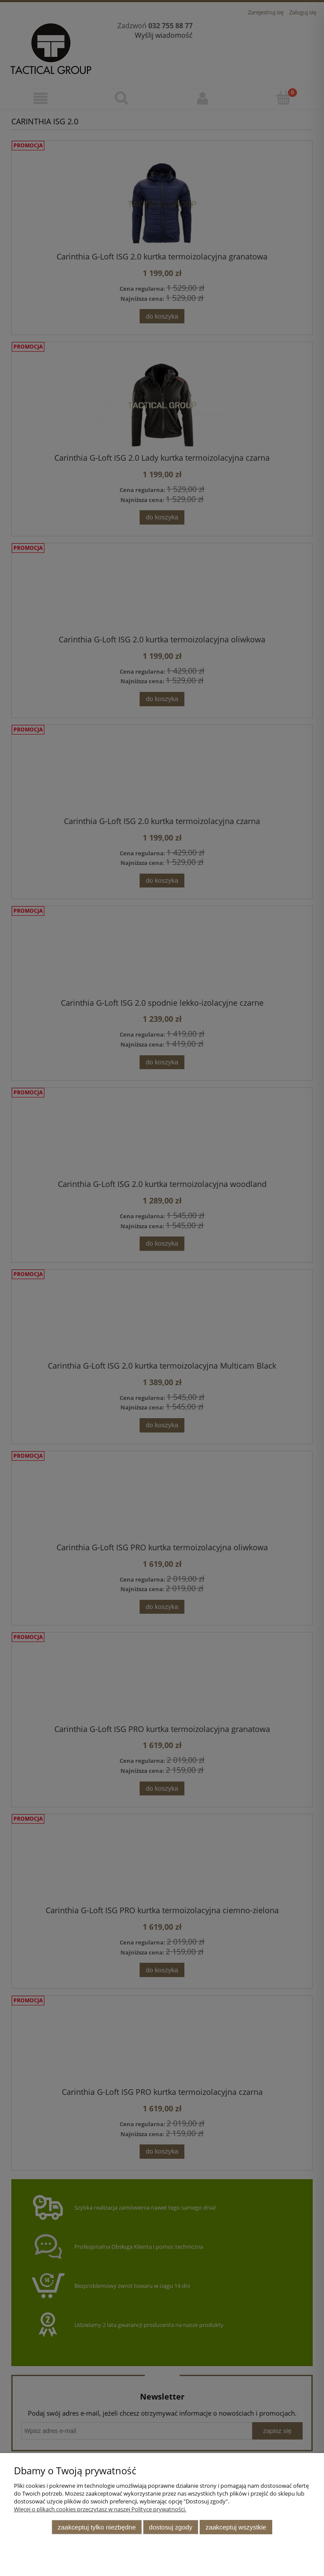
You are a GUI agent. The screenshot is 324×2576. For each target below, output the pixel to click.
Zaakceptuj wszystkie (236, 2527)
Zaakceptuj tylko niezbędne (97, 2527)
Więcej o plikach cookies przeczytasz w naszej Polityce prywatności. (100, 2509)
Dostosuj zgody (171, 2527)
